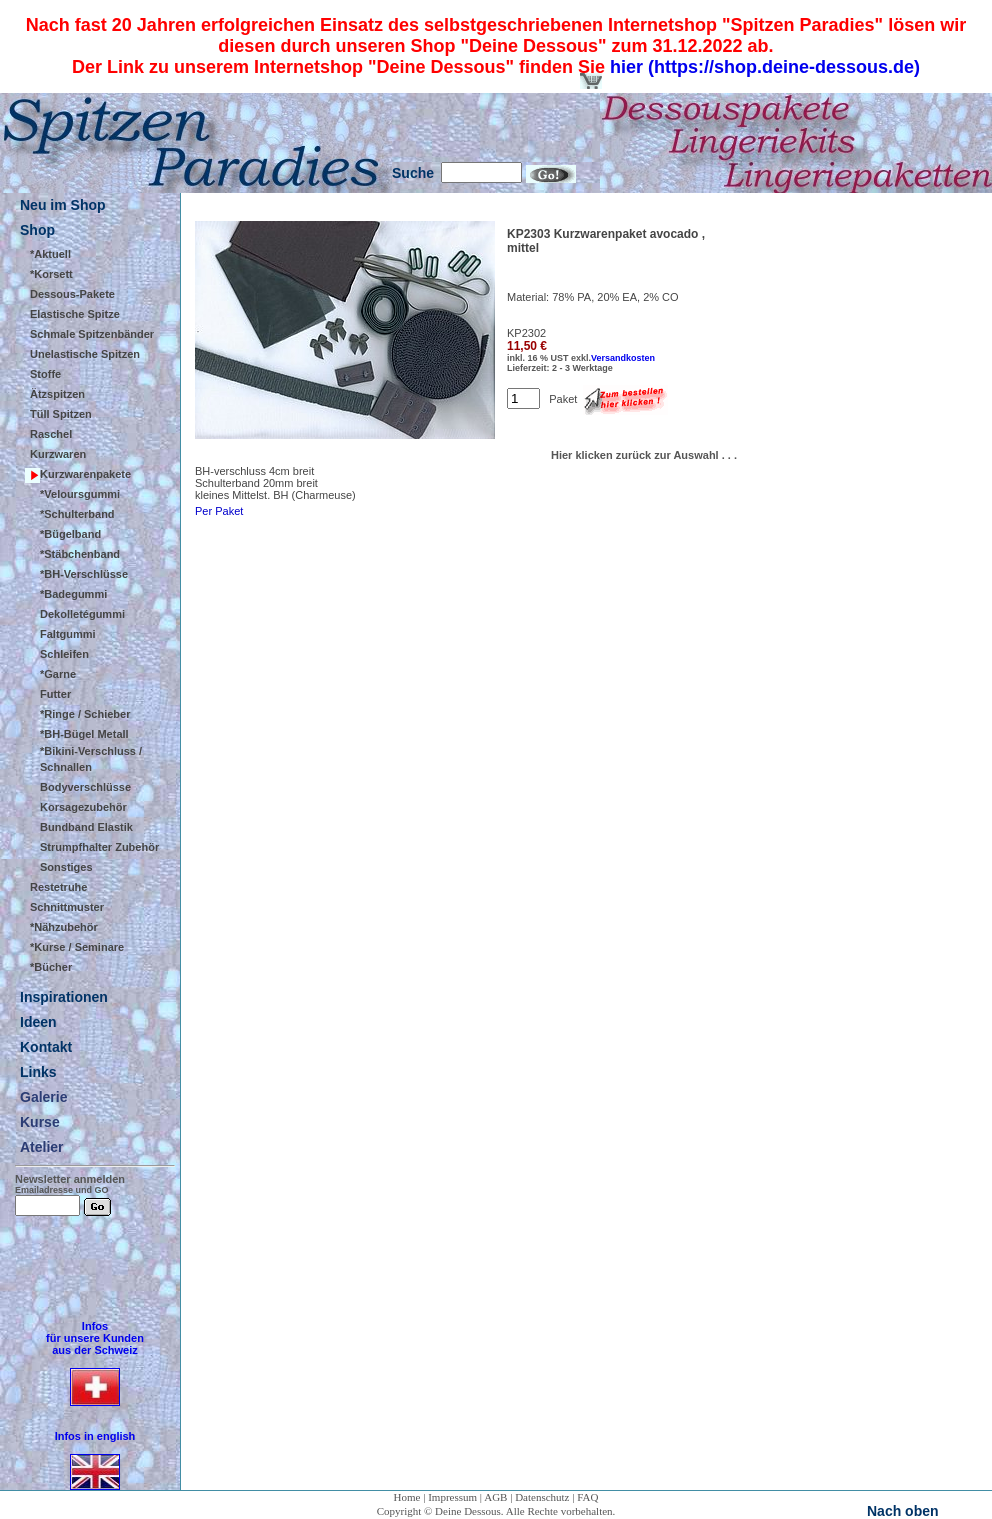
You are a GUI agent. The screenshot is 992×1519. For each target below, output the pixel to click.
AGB (495, 1497)
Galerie (43, 1097)
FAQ (587, 1497)
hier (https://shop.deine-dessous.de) (765, 67)
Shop (37, 230)
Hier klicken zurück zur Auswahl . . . (644, 455)
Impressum (452, 1497)
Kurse (40, 1122)
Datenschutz (542, 1497)
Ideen (38, 1022)
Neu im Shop (63, 205)
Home (407, 1497)
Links (38, 1072)
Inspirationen (64, 997)
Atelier (42, 1147)
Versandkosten (623, 358)
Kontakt (46, 1047)
